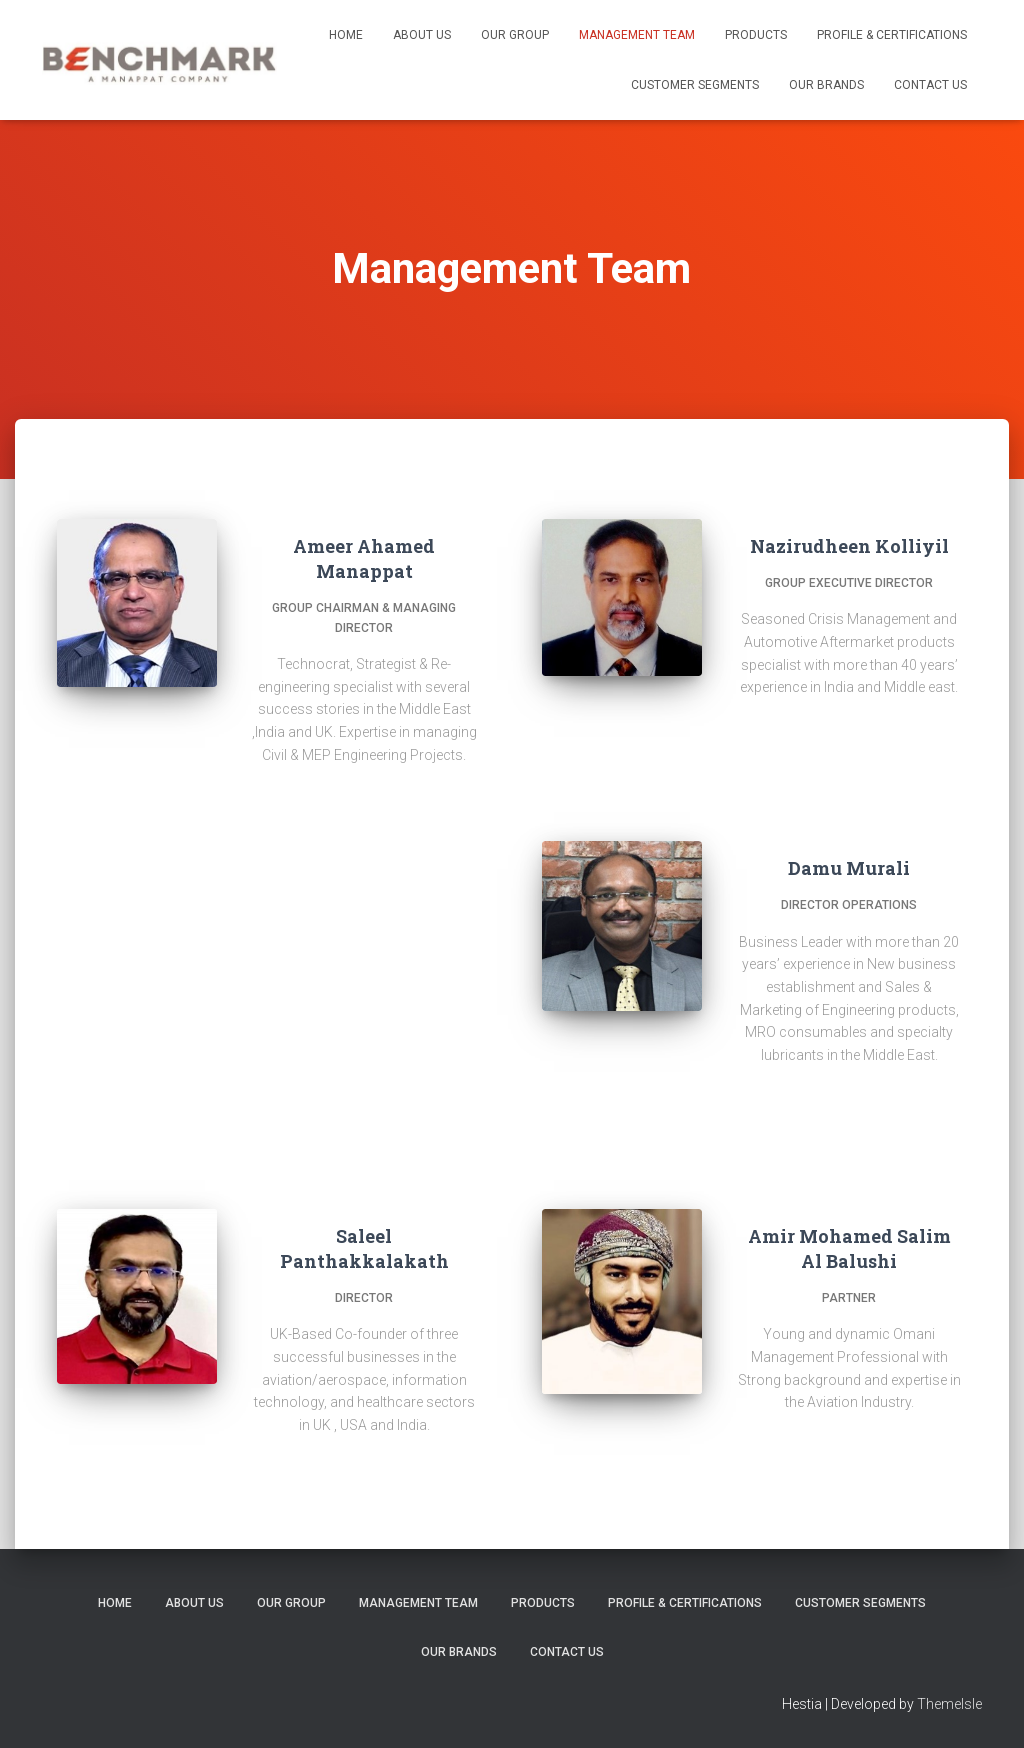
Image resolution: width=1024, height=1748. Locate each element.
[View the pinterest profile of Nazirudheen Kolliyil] (862, 736)
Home (346, 35)
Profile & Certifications (892, 35)
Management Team (637, 35)
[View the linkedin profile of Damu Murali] (862, 1104)
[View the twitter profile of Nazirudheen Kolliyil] (836, 736)
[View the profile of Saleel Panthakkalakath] (403, 1474)
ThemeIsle (949, 1704)
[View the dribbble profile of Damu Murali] (888, 1104)
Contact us (930, 85)
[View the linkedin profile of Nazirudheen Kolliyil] (888, 736)
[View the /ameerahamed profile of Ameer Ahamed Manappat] (338, 803)
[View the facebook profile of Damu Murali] (810, 1104)
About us (422, 35)
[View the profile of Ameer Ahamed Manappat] (390, 803)
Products (756, 35)
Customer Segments (695, 85)
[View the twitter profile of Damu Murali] (836, 1104)
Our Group (515, 35)
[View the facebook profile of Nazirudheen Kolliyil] (810, 736)
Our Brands (826, 85)
